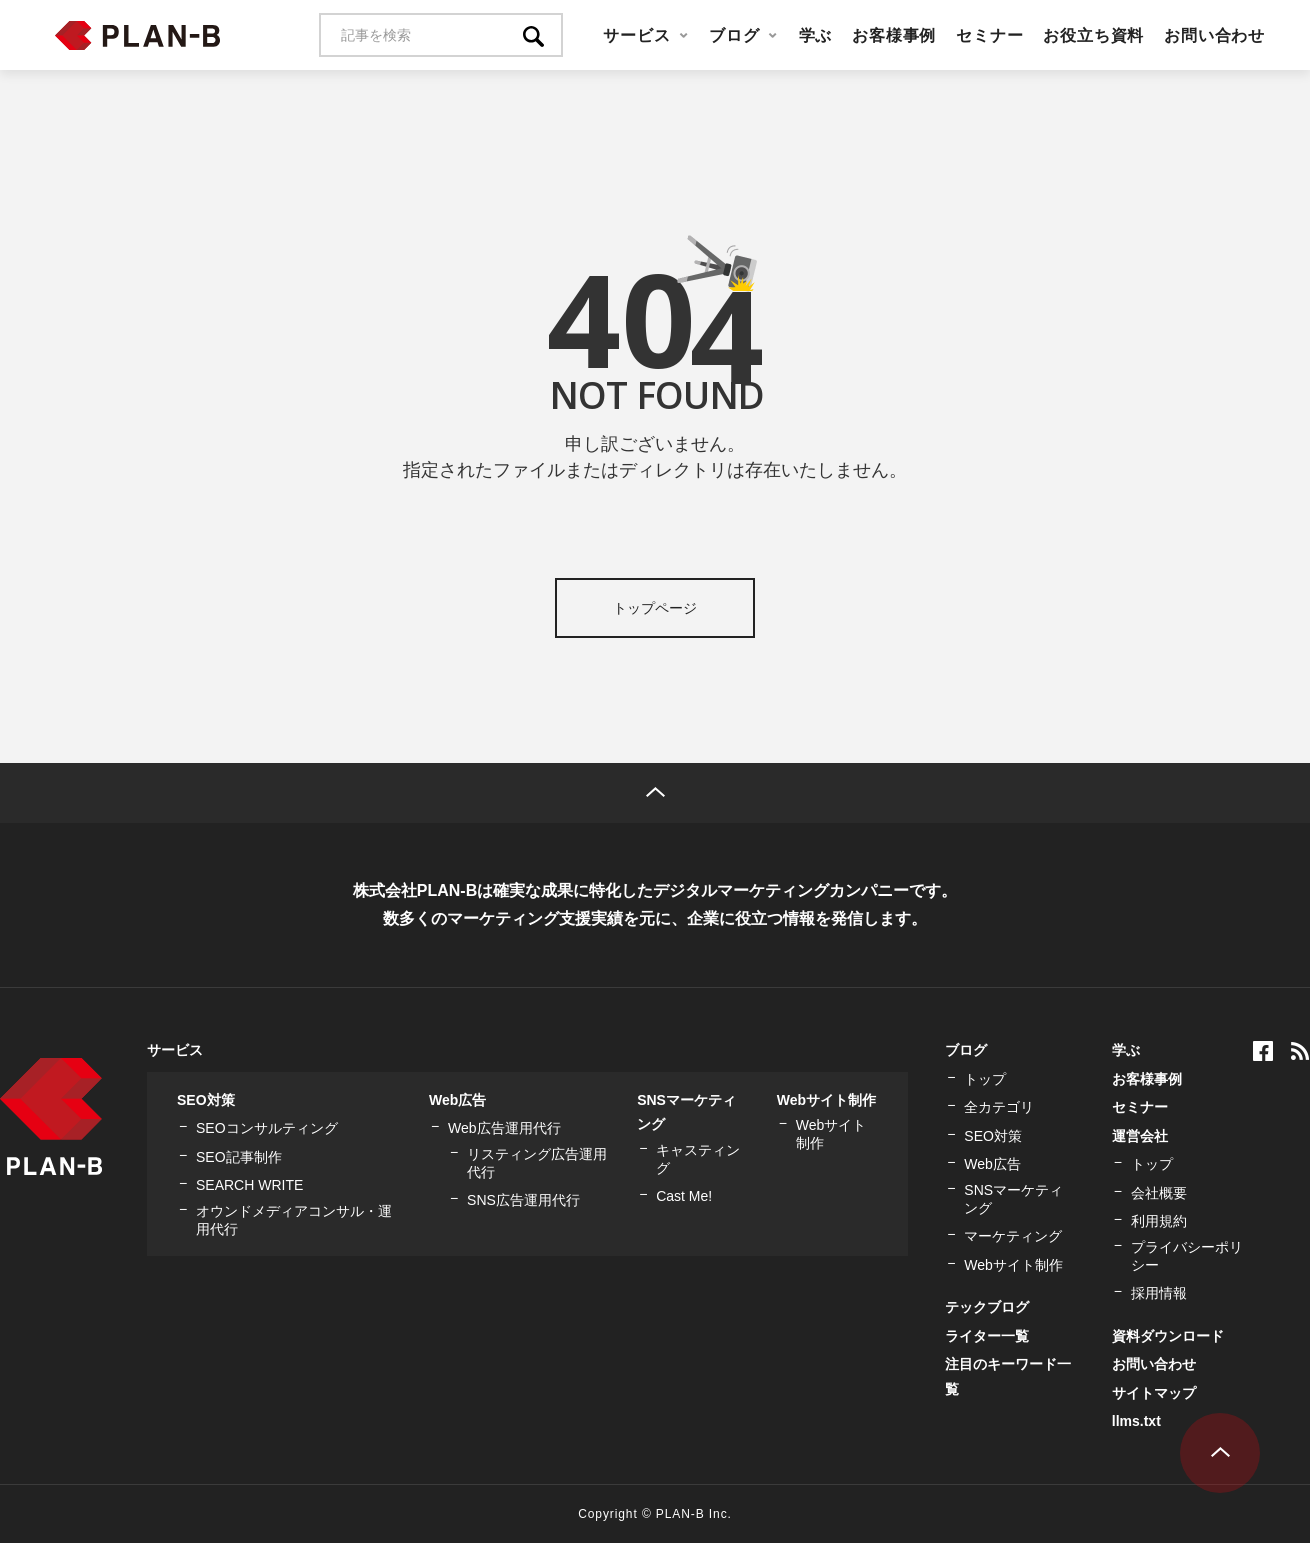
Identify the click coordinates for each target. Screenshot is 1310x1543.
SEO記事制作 (239, 1157)
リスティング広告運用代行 (537, 1163)
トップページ (655, 608)
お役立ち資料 (1093, 35)
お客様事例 (894, 35)
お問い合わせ (1214, 35)
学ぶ (816, 35)
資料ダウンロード (1168, 1336)
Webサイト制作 (826, 1100)
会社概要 (1159, 1193)
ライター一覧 (987, 1336)
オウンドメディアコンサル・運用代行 (294, 1220)
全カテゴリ (999, 1107)
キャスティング (698, 1159)
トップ (985, 1079)
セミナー (989, 35)
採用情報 (1159, 1293)
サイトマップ (1154, 1393)
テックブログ (987, 1307)
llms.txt (1136, 1421)
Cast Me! (684, 1196)
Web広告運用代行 (504, 1128)
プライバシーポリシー (1187, 1256)
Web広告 (457, 1100)
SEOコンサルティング (267, 1128)
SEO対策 (206, 1100)
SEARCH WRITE (249, 1185)
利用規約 (1159, 1221)
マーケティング (1013, 1236)
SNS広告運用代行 (523, 1200)
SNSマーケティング (1013, 1199)
